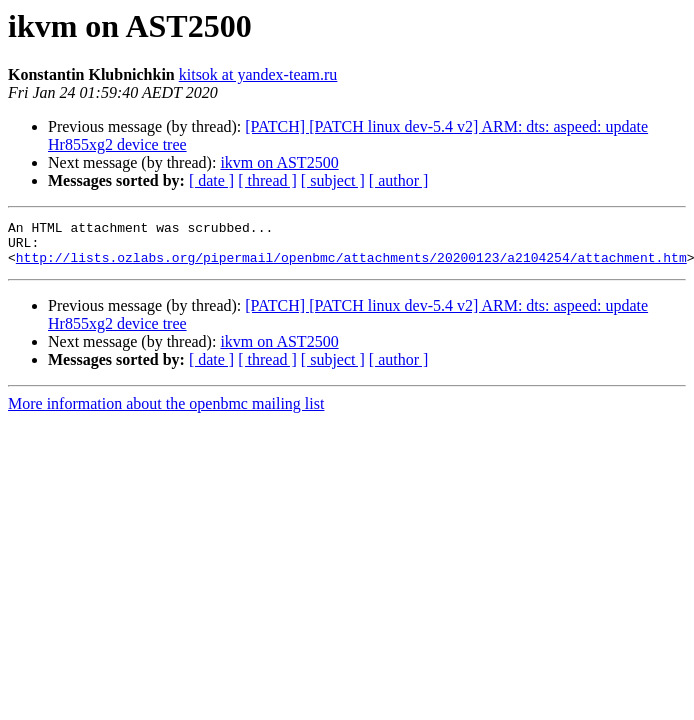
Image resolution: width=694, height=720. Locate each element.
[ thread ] (267, 180)
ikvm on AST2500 (279, 162)
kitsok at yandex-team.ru (258, 74)
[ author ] (399, 180)
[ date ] (211, 180)
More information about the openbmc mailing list (166, 412)
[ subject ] (333, 180)
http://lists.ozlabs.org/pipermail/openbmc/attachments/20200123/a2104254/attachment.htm (351, 266)
